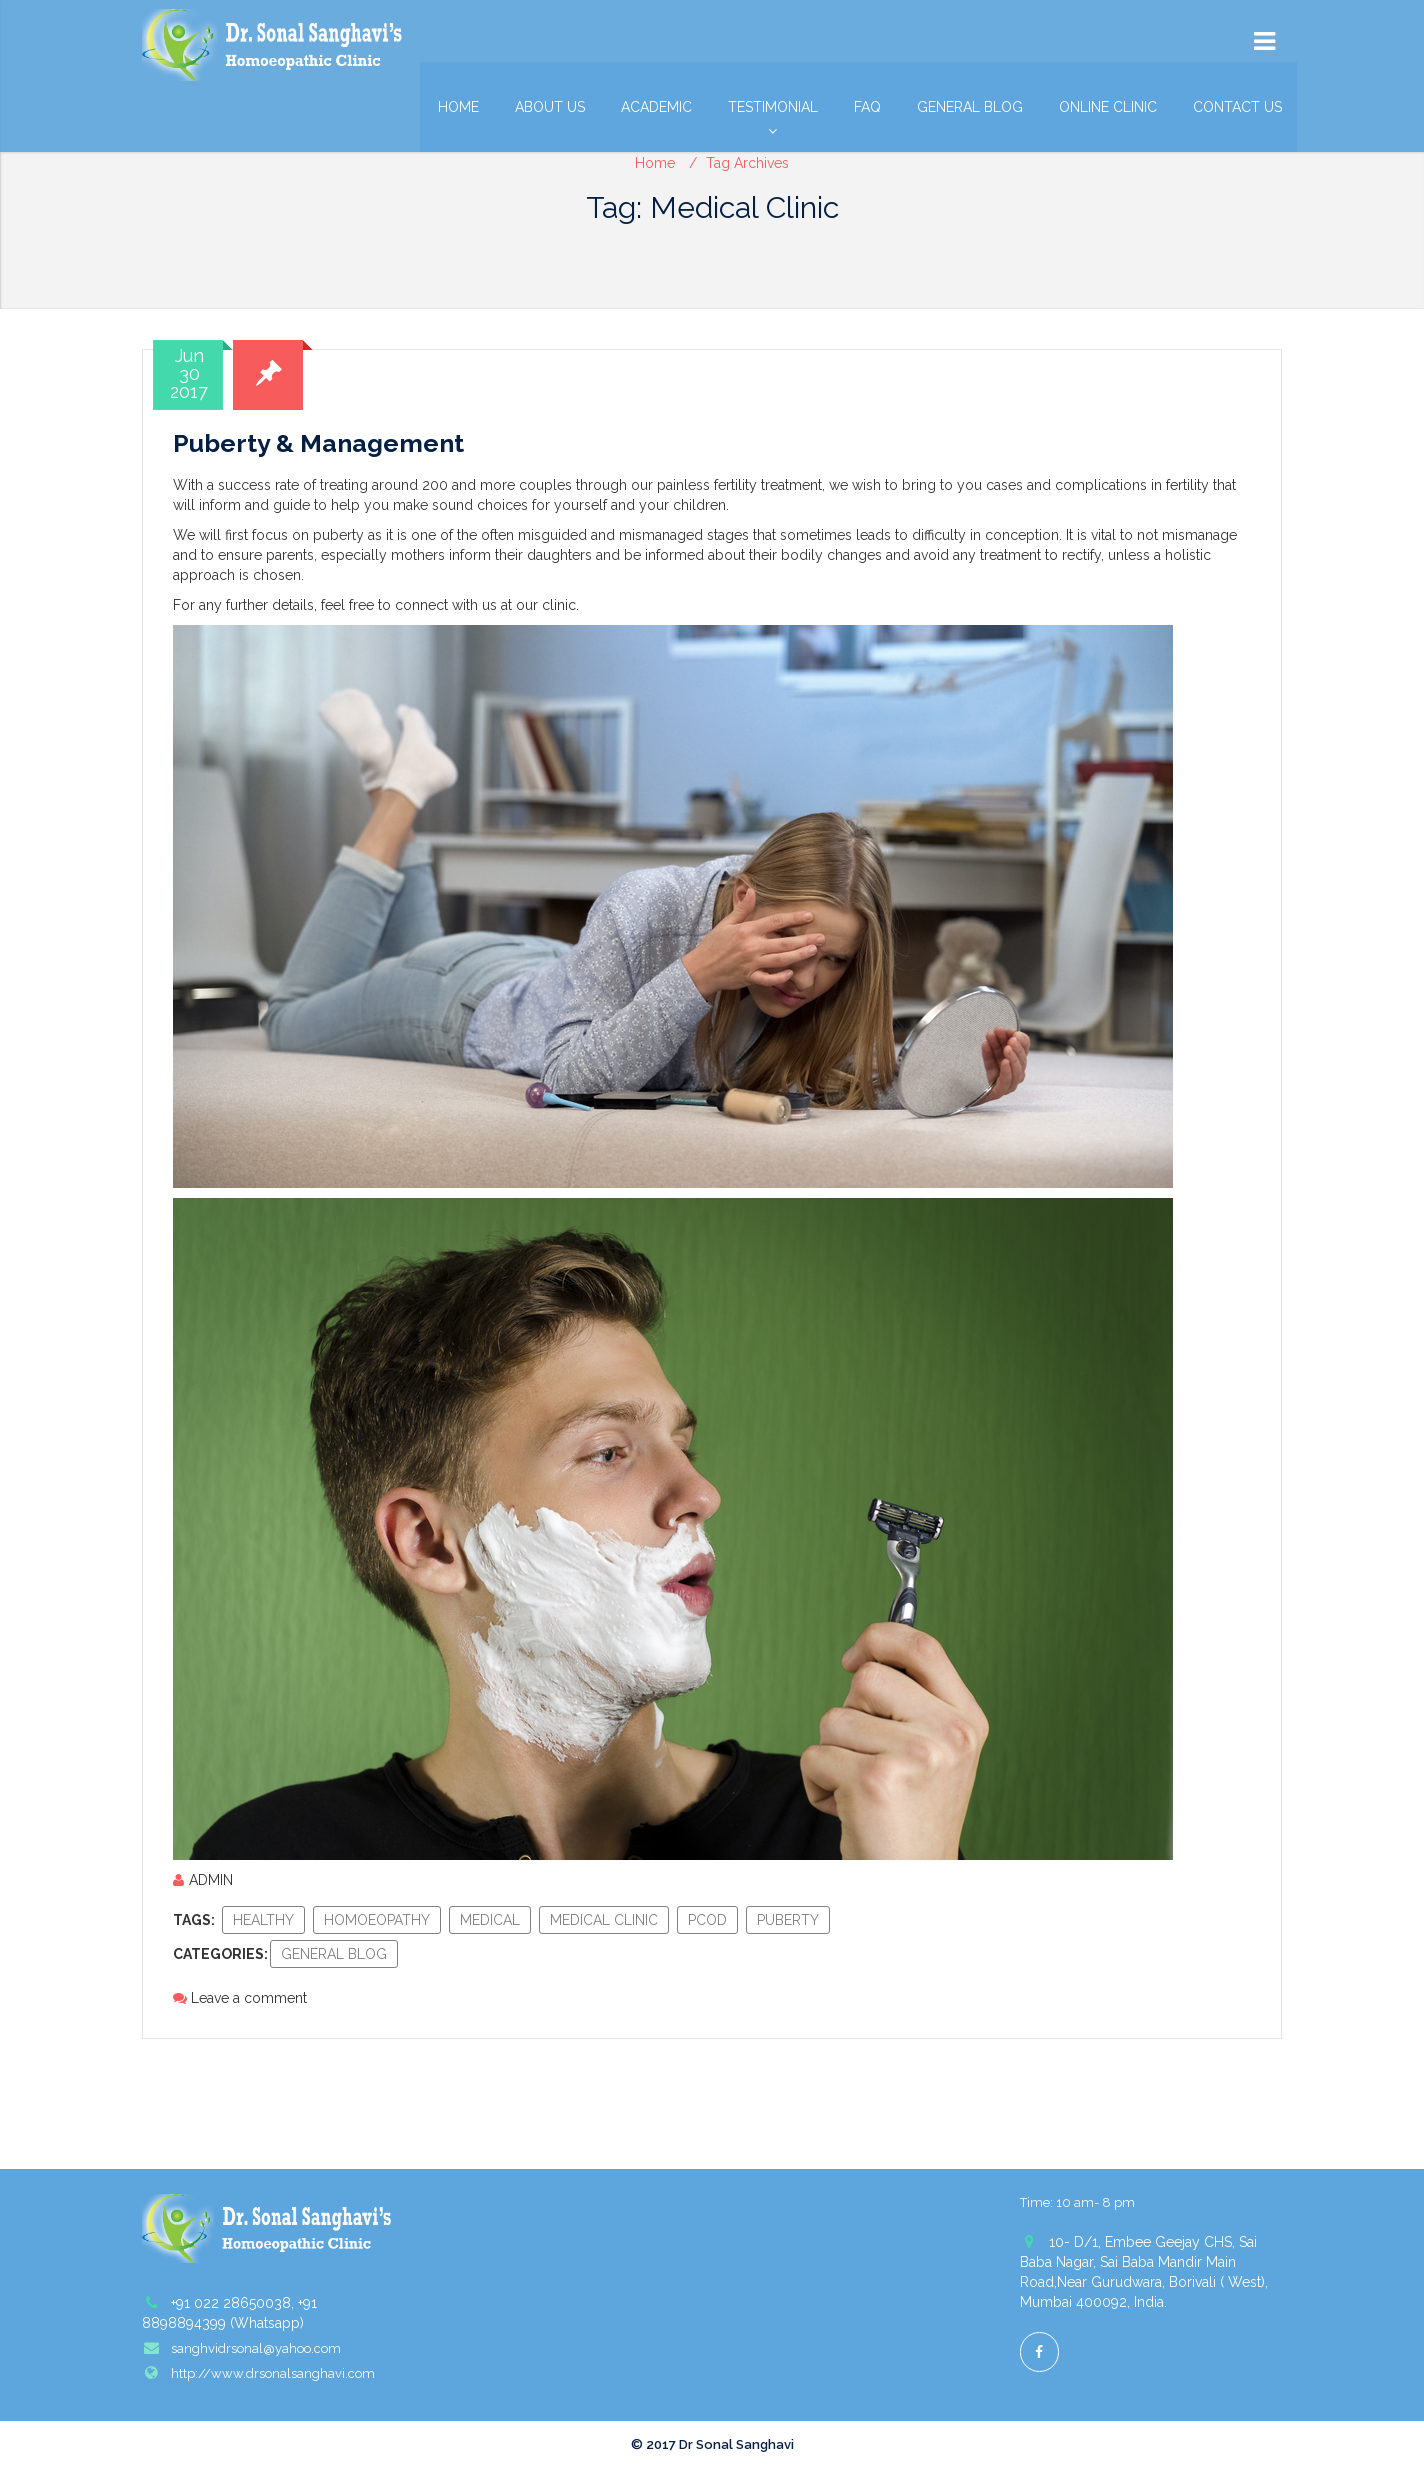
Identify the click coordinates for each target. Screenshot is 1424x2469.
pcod (707, 1920)
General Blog (970, 107)
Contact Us (1237, 107)
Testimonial (773, 112)
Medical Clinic (604, 1920)
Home (458, 107)
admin (203, 1880)
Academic (656, 107)
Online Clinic (1108, 107)
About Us (550, 107)
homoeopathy (377, 1920)
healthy (263, 1920)
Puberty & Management (318, 443)
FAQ (867, 107)
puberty (788, 1920)
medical (490, 1920)
